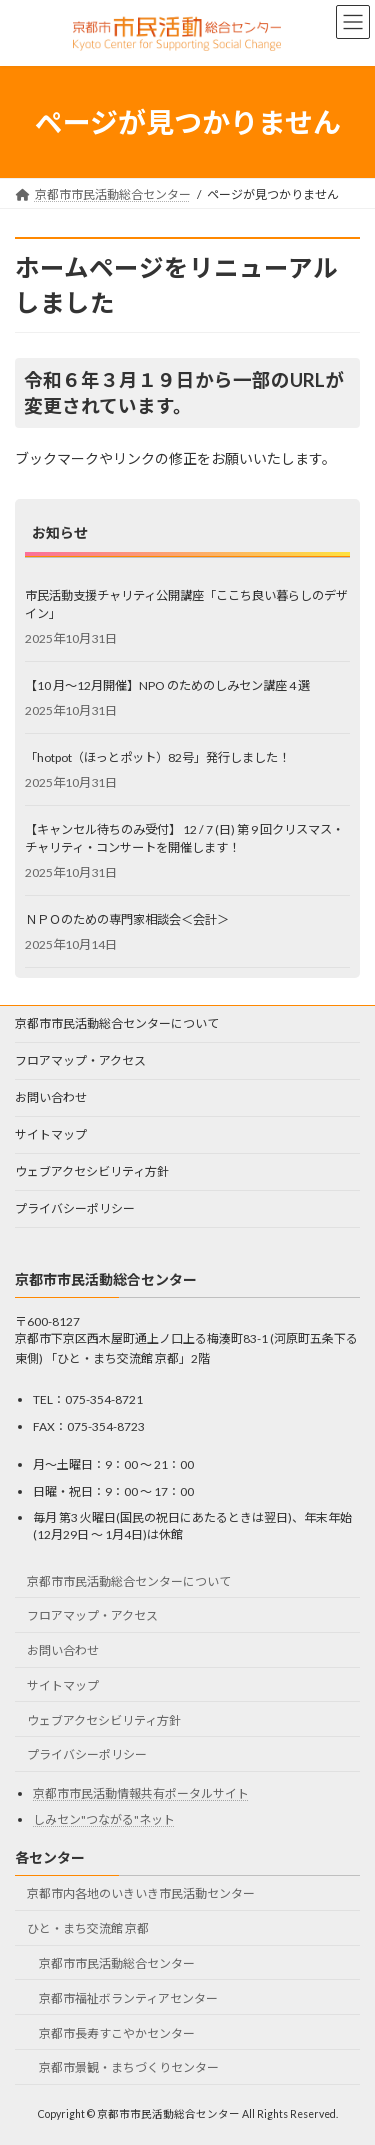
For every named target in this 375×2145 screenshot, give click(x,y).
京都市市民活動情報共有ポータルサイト (141, 1793)
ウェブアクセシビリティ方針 (92, 1171)
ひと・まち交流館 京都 (88, 1929)
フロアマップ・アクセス (80, 1060)
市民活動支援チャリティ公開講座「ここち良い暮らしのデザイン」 (186, 603)
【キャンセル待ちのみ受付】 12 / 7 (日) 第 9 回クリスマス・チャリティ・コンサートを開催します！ (184, 837)
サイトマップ (51, 1134)
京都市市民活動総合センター (117, 1963)
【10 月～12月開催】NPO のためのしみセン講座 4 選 (167, 684)
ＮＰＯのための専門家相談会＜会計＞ (127, 918)
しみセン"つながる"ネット (104, 1820)
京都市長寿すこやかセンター (117, 2033)
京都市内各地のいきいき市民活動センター (141, 1894)
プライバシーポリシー (75, 1208)
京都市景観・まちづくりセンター (129, 2068)
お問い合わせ (51, 1097)
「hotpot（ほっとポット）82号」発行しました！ (157, 756)
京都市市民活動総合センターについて (117, 1023)
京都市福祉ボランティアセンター (128, 1998)
